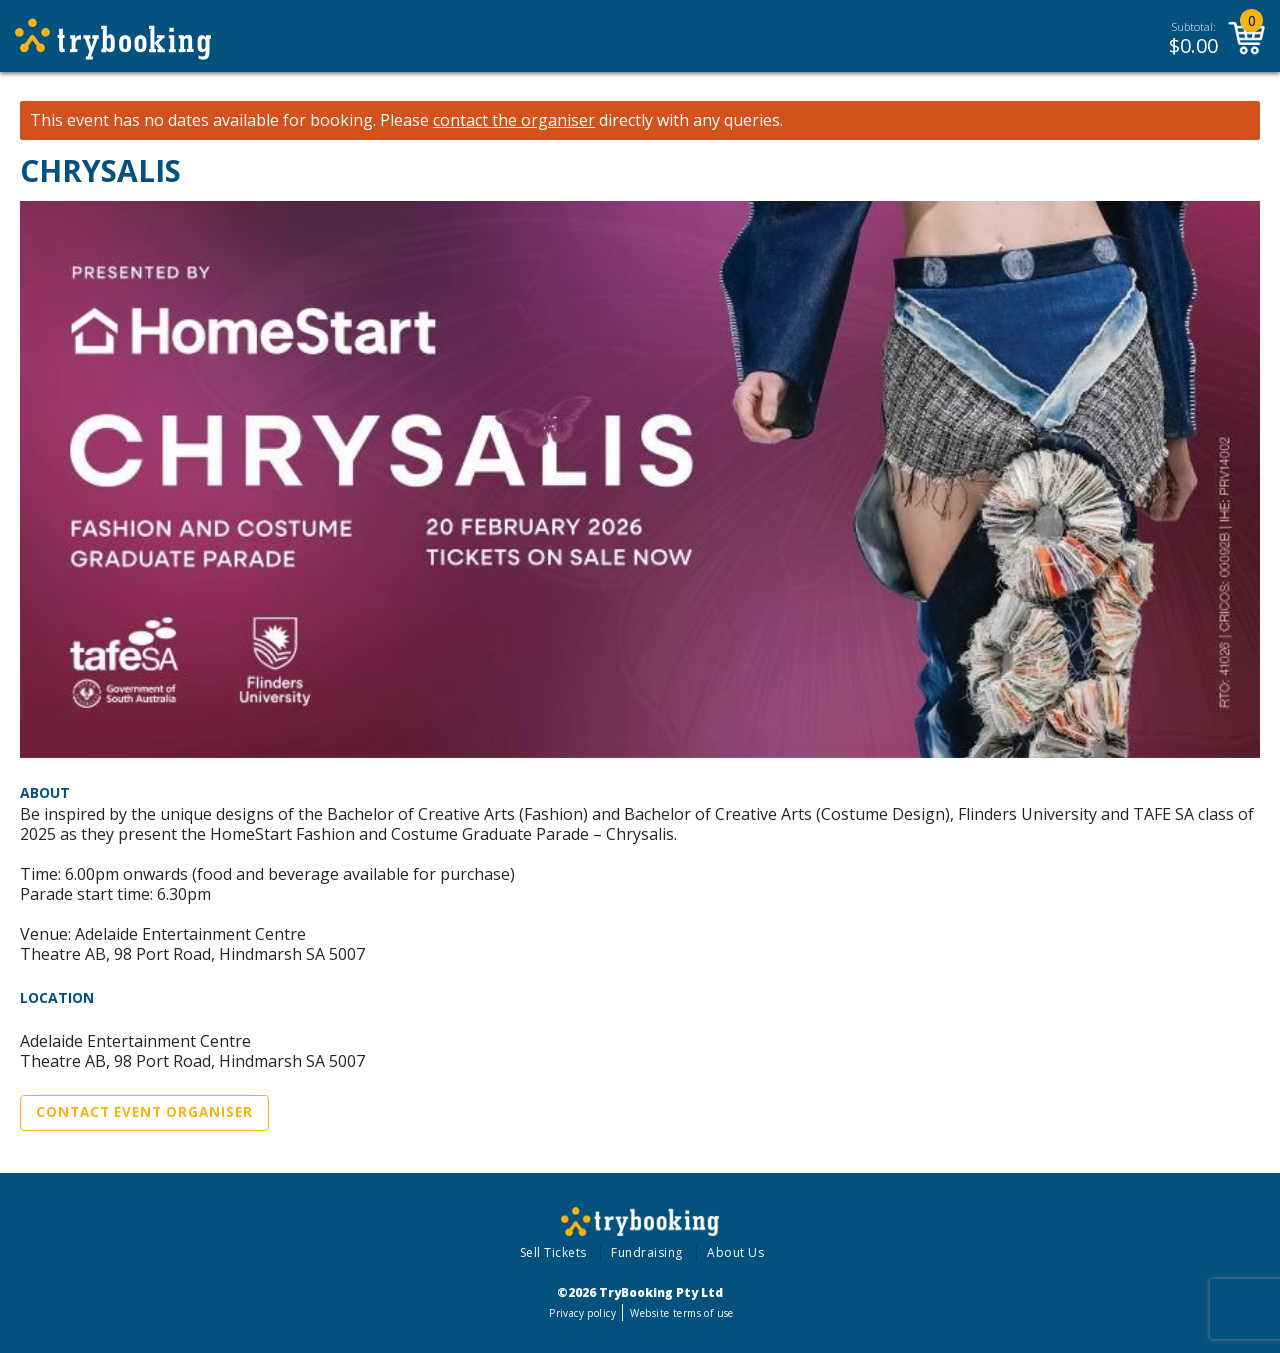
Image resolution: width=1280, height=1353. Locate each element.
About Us (735, 1252)
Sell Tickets (553, 1252)
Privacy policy (582, 1313)
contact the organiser (514, 120)
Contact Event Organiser (144, 1112)
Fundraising (647, 1252)
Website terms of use (681, 1313)
